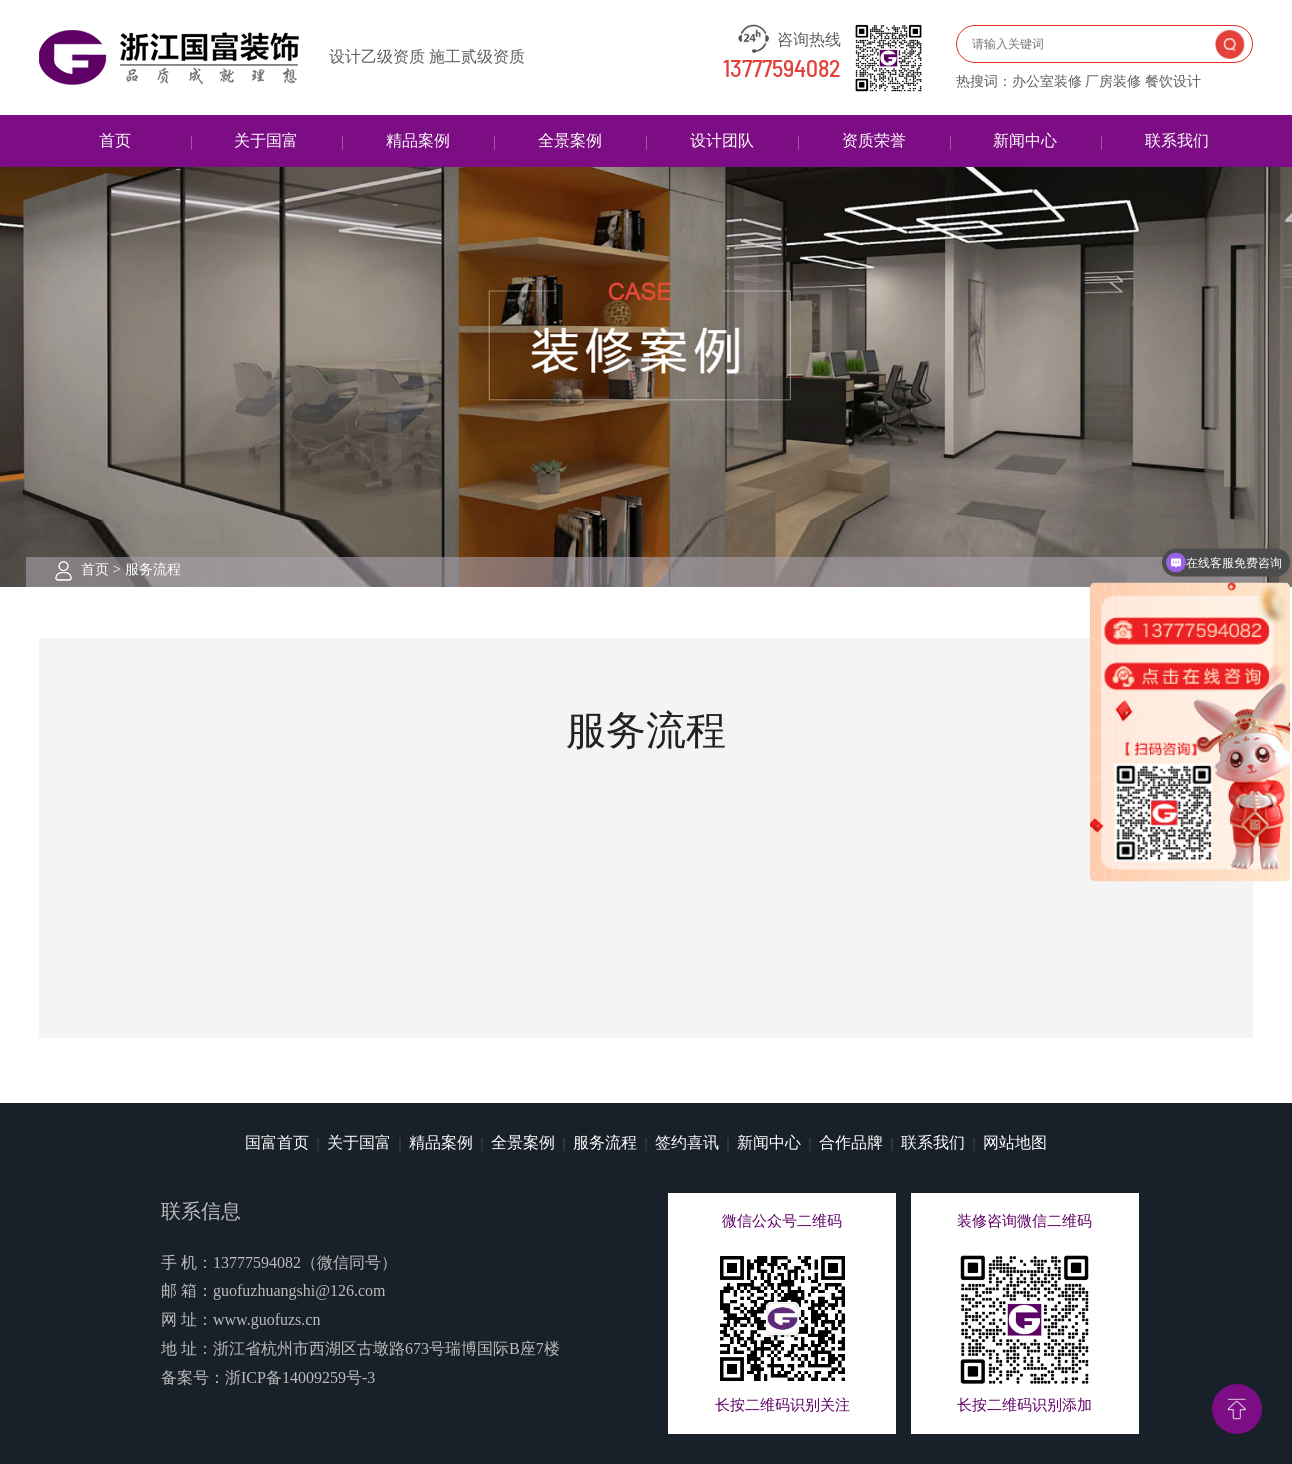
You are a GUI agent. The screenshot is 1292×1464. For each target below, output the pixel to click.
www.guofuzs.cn (266, 1319)
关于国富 (266, 140)
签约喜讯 (687, 1142)
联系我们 (1177, 140)
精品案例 (418, 140)
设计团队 (722, 140)
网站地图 (1015, 1142)
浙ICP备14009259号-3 (300, 1377)
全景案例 (570, 140)
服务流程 (153, 569)
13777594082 (782, 70)
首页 (115, 140)
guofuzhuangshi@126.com (299, 1290)
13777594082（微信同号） (305, 1262)
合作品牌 (851, 1142)
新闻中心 (1025, 140)
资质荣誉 (874, 140)
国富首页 (277, 1142)
